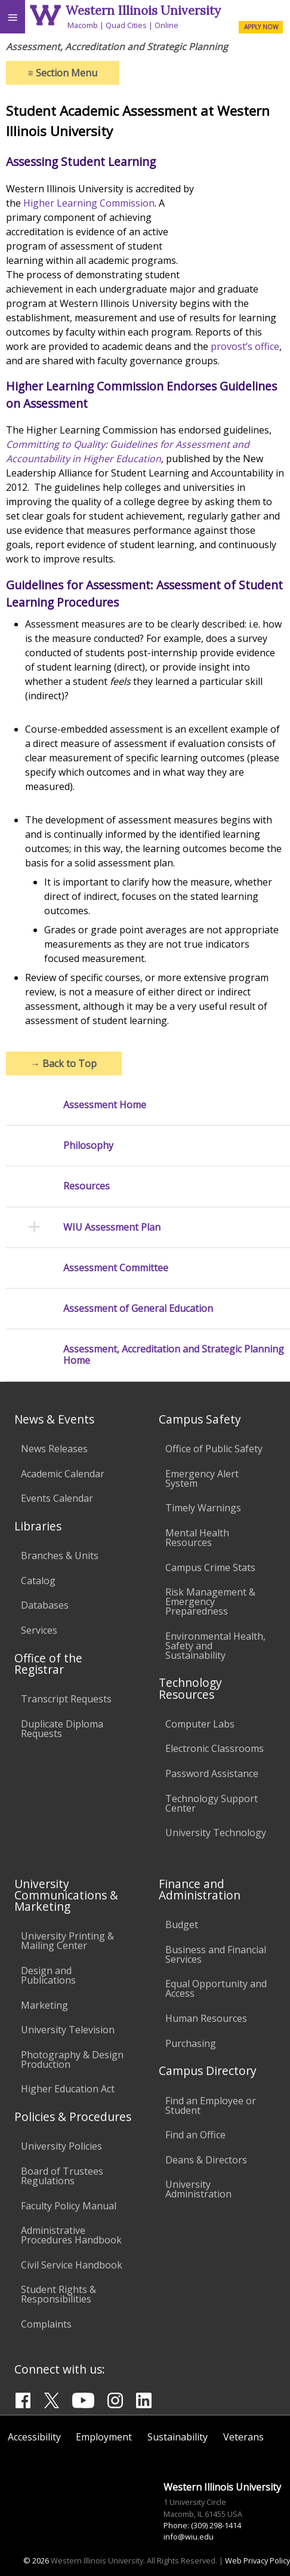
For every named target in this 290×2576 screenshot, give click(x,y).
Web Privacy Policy (257, 2560)
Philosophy (88, 1145)
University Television (68, 2029)
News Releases (54, 1448)
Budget (181, 1924)
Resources (86, 1186)
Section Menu (62, 73)
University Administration (198, 2189)
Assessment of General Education (138, 1308)
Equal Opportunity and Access (216, 1988)
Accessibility (34, 2436)
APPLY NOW (261, 27)
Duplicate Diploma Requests (62, 1728)
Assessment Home (104, 1105)
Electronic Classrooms (214, 1748)
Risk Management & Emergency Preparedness (210, 1601)
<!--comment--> (239, 226)
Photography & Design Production (72, 2059)
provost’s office (245, 346)
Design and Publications (48, 1975)
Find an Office (195, 2134)
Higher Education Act (68, 2088)
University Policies (61, 2146)
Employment (104, 2436)
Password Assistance (211, 1773)
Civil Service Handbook (71, 2264)
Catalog (38, 1580)
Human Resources (206, 2018)
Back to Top (63, 1063)
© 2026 (36, 2560)
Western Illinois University (143, 10)
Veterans (243, 2436)
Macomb (82, 25)
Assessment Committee (115, 1268)
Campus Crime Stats (210, 1567)
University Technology (215, 1832)
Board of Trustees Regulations (62, 2176)
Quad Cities (126, 25)
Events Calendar (57, 1498)
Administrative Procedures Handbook (71, 2235)
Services (39, 1630)
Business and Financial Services (215, 1954)
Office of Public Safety (214, 1448)
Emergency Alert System (202, 1478)
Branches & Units (59, 1555)
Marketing (44, 2005)
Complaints (46, 2324)
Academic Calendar (62, 1473)
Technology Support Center (211, 1803)
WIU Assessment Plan (112, 1227)
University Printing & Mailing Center (67, 1940)
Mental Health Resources (197, 1537)
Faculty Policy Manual (68, 2205)
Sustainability (177, 2436)
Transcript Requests (66, 1698)
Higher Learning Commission (89, 203)
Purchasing (190, 2043)
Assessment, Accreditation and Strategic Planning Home (173, 1355)
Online (166, 25)
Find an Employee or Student (210, 2105)
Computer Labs (200, 1723)
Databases (45, 1605)
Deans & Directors (206, 2159)
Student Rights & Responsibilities (58, 2294)
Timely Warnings (203, 1507)
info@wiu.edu (188, 2536)
